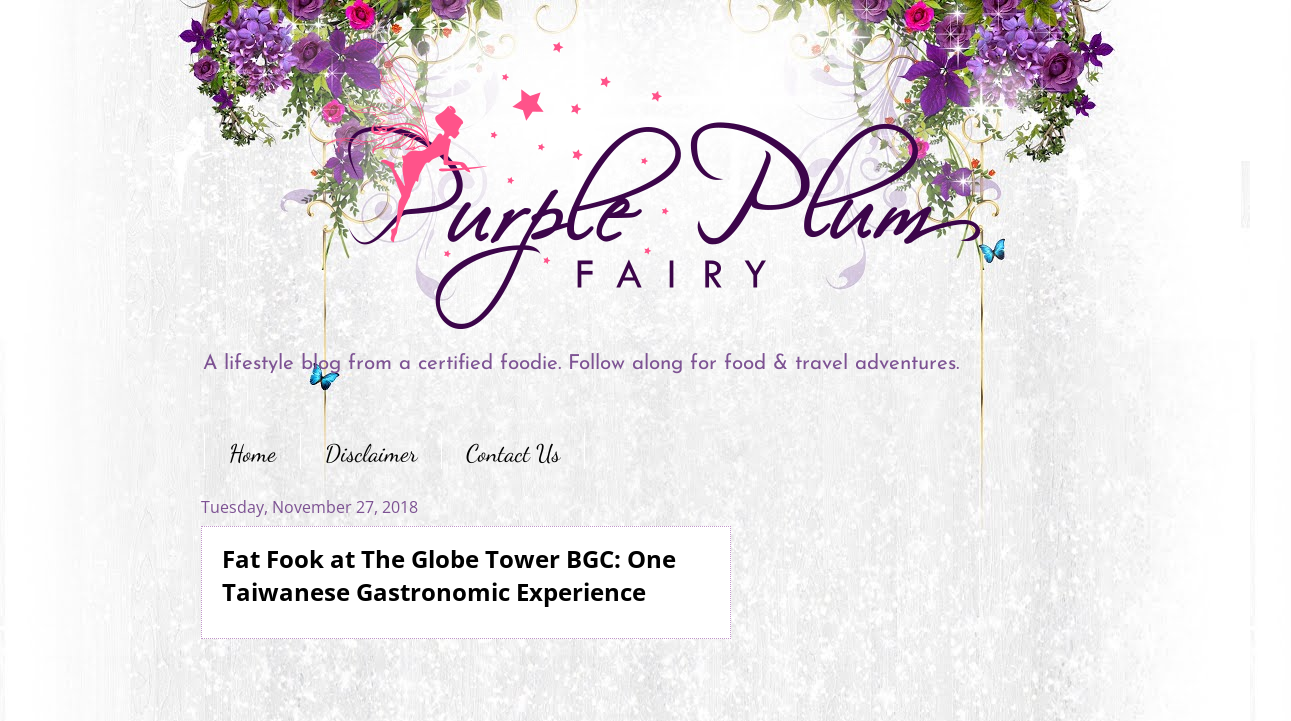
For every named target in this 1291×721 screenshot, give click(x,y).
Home (252, 453)
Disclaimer (371, 453)
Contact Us (513, 453)
